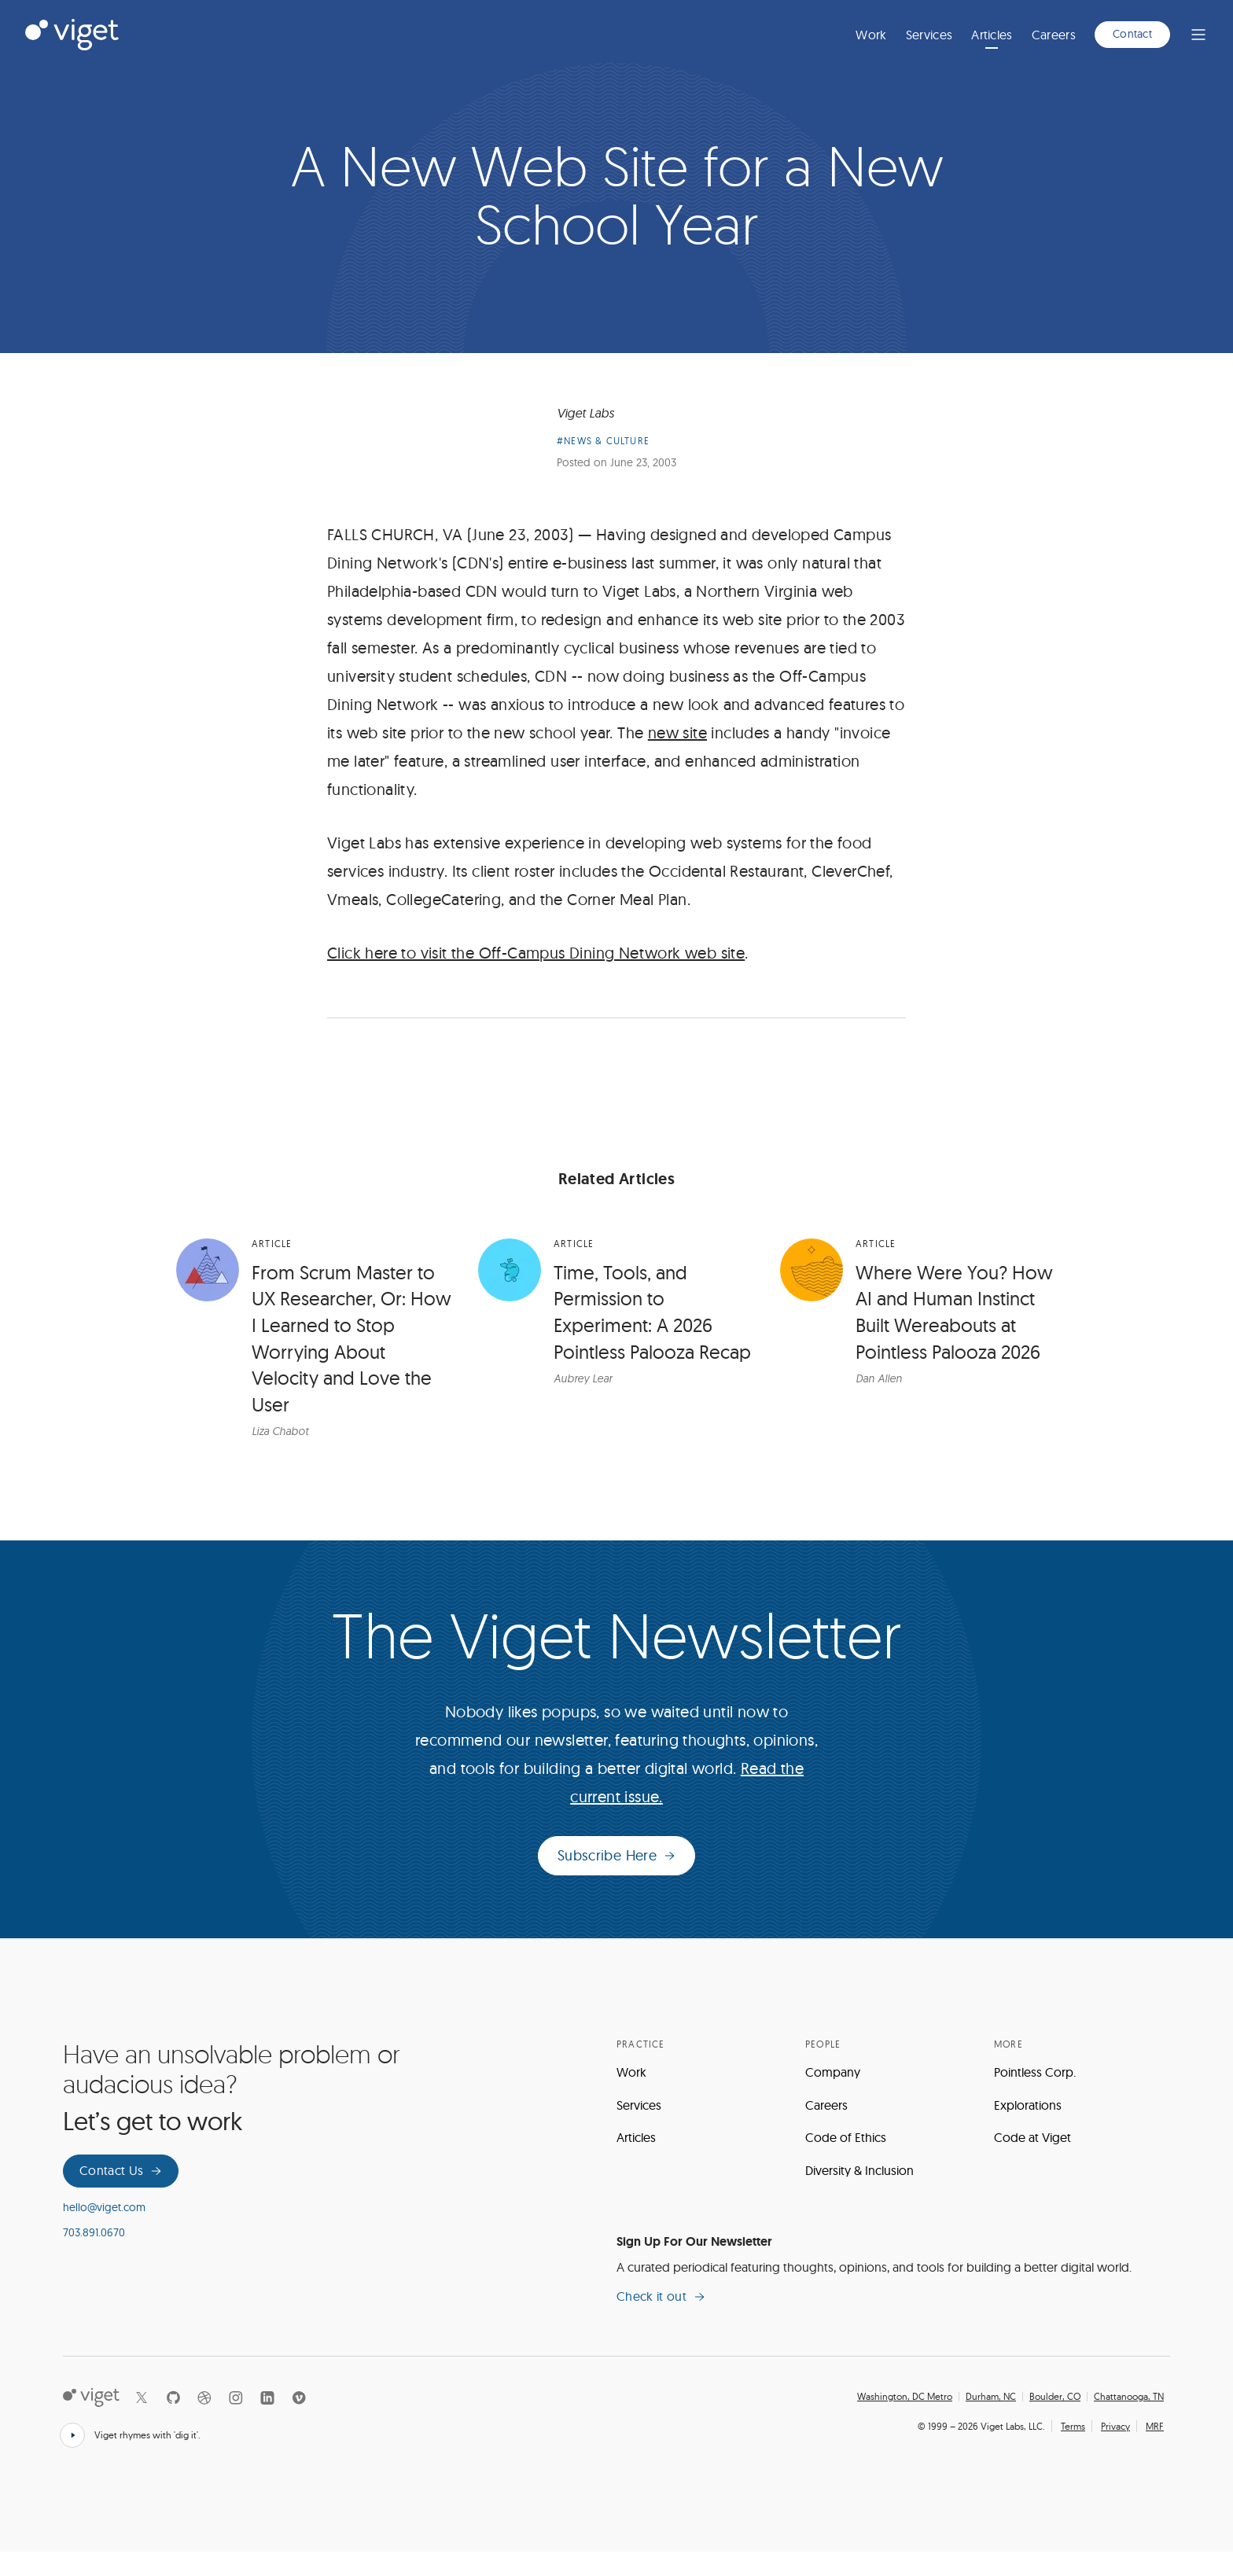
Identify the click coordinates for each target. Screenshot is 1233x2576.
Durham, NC (991, 2421)
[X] (141, 2421)
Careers (1054, 34)
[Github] (173, 2421)
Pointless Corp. (1035, 2096)
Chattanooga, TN (1129, 2421)
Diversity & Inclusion (859, 2194)
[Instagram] (235, 2421)
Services (929, 34)
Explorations (1028, 2129)
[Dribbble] (204, 2421)
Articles (992, 34)
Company (832, 2096)
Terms (1073, 2450)
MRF (1155, 2450)
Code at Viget (1032, 2161)
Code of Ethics (845, 2161)
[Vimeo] (298, 2421)
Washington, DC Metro (904, 2421)
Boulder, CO (1054, 2421)
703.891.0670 (94, 2257)
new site (677, 757)
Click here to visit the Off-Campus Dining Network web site (536, 977)
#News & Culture (603, 465)
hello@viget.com (104, 2232)
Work (871, 34)
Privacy (1115, 2450)
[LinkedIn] (267, 2421)
